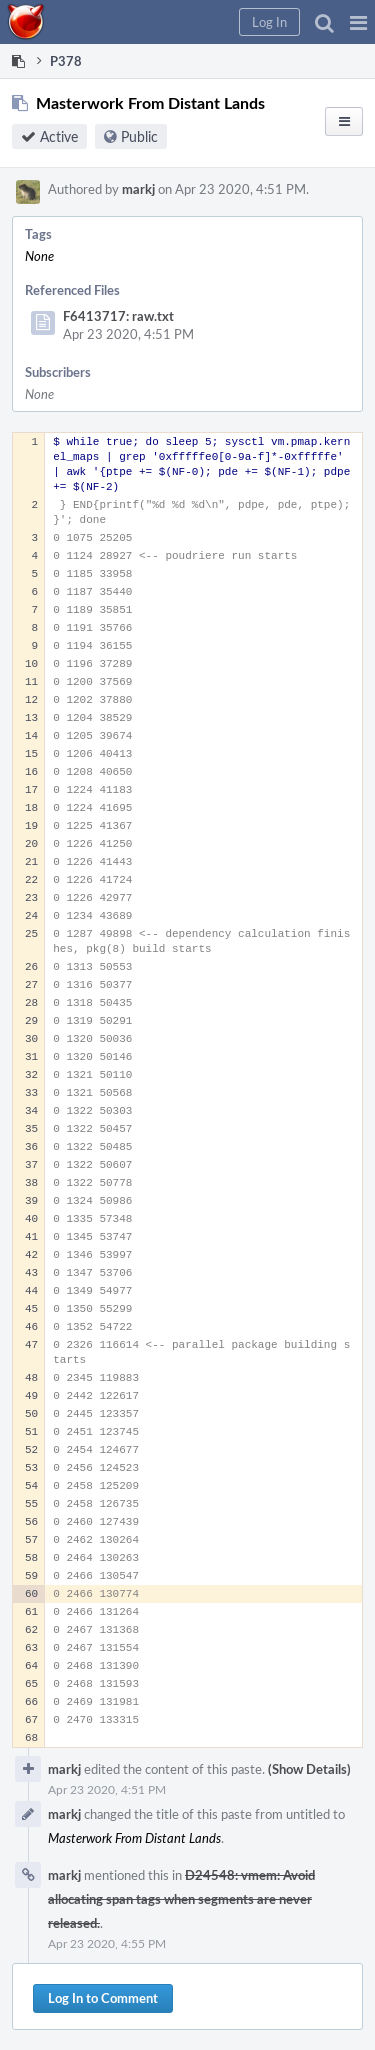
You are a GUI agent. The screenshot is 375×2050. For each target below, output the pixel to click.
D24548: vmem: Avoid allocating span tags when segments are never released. (181, 1899)
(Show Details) (309, 1769)
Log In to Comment (103, 1998)
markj (138, 189)
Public (139, 136)
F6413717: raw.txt (118, 316)
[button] (358, 22)
